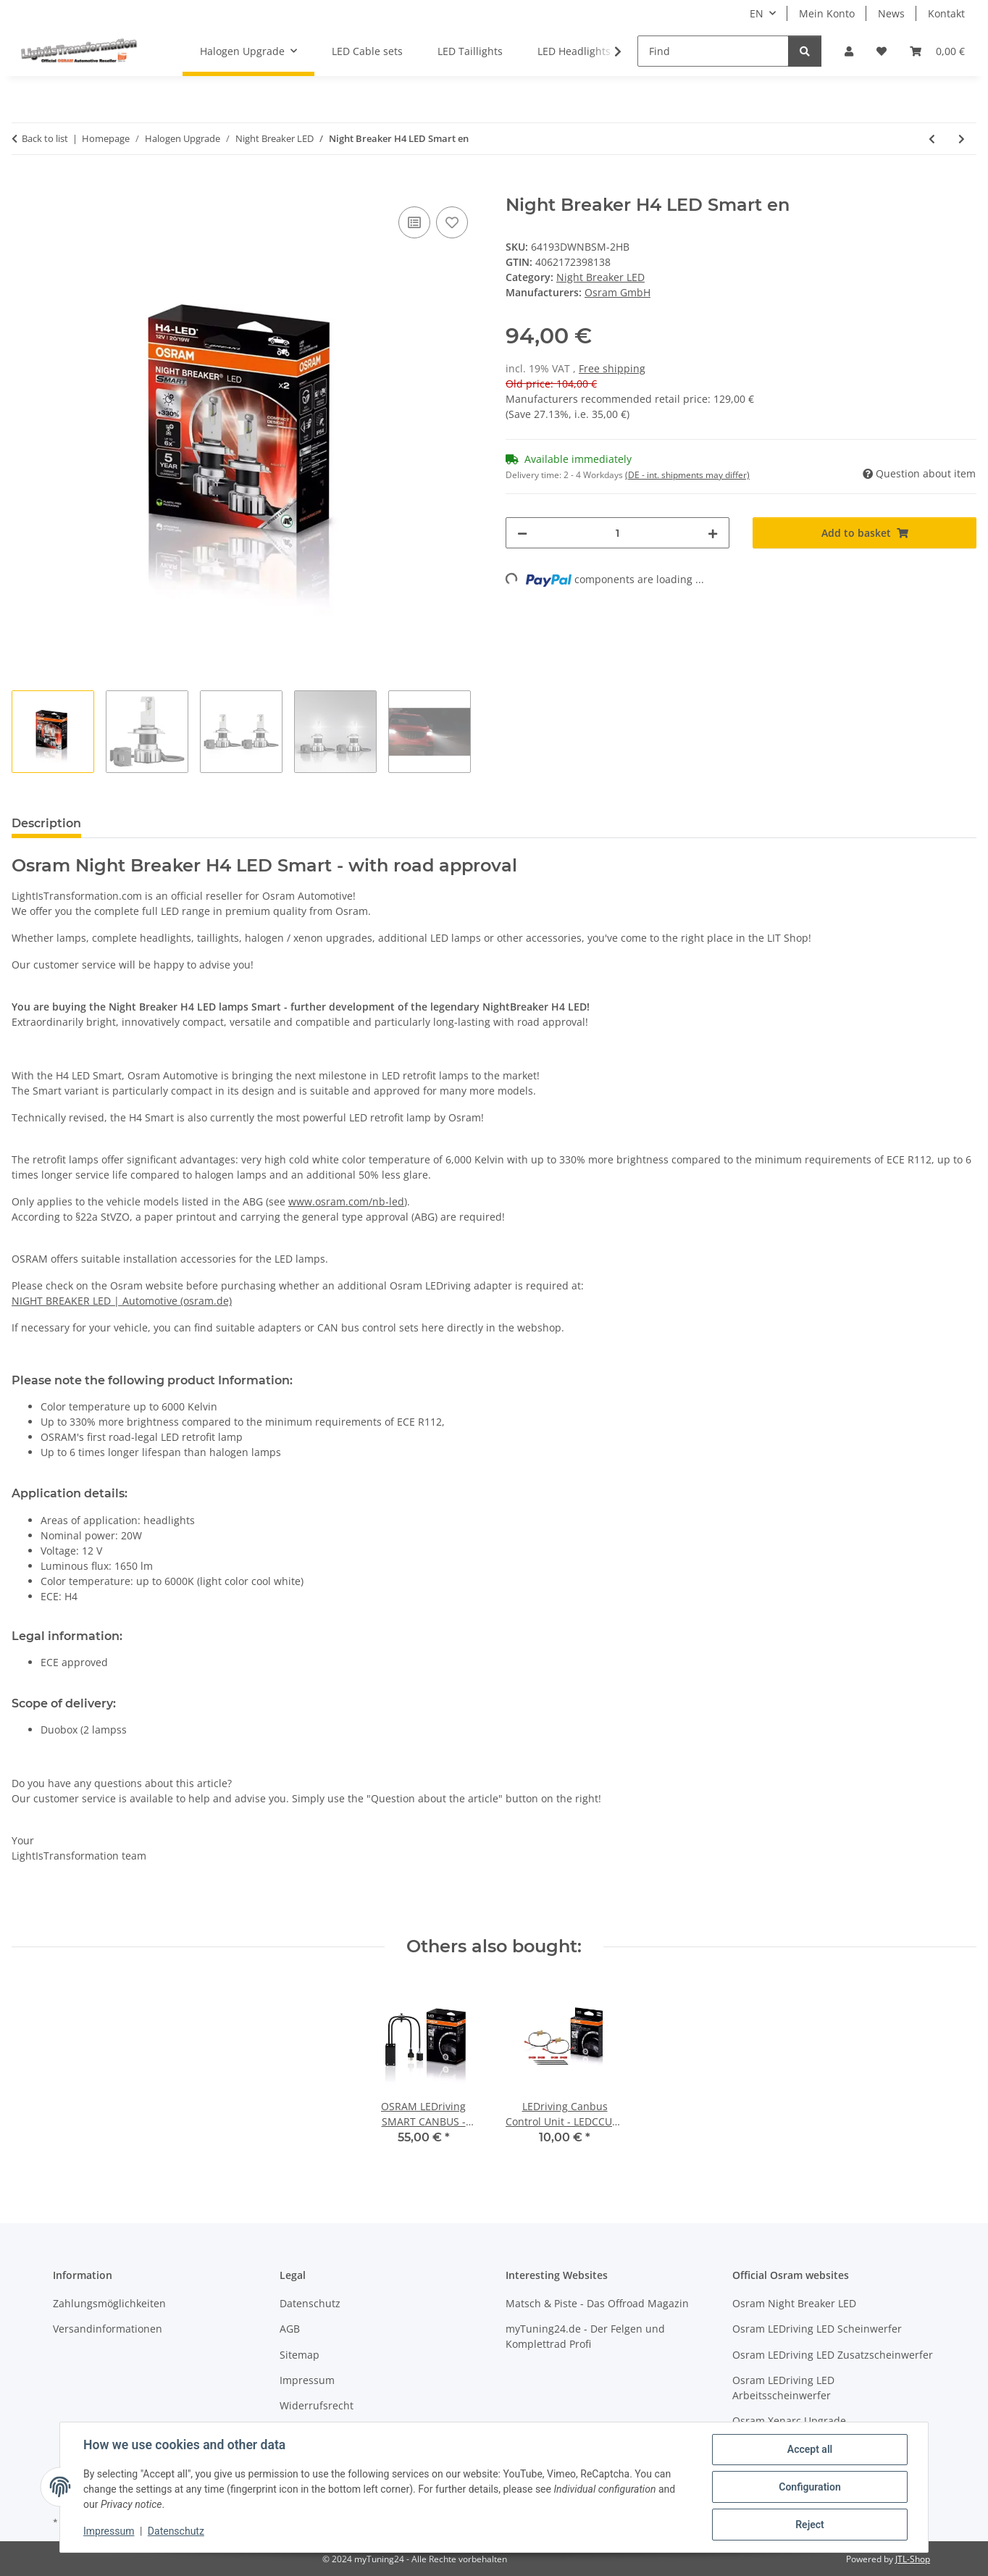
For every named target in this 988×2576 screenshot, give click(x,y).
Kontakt (946, 13)
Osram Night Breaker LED (794, 2303)
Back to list (45, 138)
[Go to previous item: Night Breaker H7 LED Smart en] (932, 138)
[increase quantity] (713, 533)
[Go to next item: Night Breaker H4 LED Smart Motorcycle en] (961, 138)
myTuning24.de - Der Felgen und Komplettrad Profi (585, 2336)
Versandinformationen (107, 2328)
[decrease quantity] (522, 533)
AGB (290, 2328)
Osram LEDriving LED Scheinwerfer (817, 2328)
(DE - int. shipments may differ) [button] (687, 475)
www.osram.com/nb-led (346, 1201)
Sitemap (299, 2355)
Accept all (809, 2449)
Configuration (809, 2487)
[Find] (713, 51)
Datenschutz (176, 2531)
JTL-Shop (912, 2559)
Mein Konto (827, 13)
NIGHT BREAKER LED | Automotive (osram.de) (122, 1301)
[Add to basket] (23, 187)
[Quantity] (617, 533)
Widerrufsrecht (316, 2405)
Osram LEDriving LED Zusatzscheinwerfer (832, 2355)
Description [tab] (46, 823)
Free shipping (612, 368)
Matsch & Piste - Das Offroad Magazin (597, 2303)
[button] (849, 51)
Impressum (108, 2531)
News (891, 13)
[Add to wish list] (452, 222)
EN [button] (756, 13)
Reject (809, 2524)
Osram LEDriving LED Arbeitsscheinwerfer (783, 2387)
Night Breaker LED (600, 277)
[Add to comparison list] (414, 222)
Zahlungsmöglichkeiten (109, 2303)
